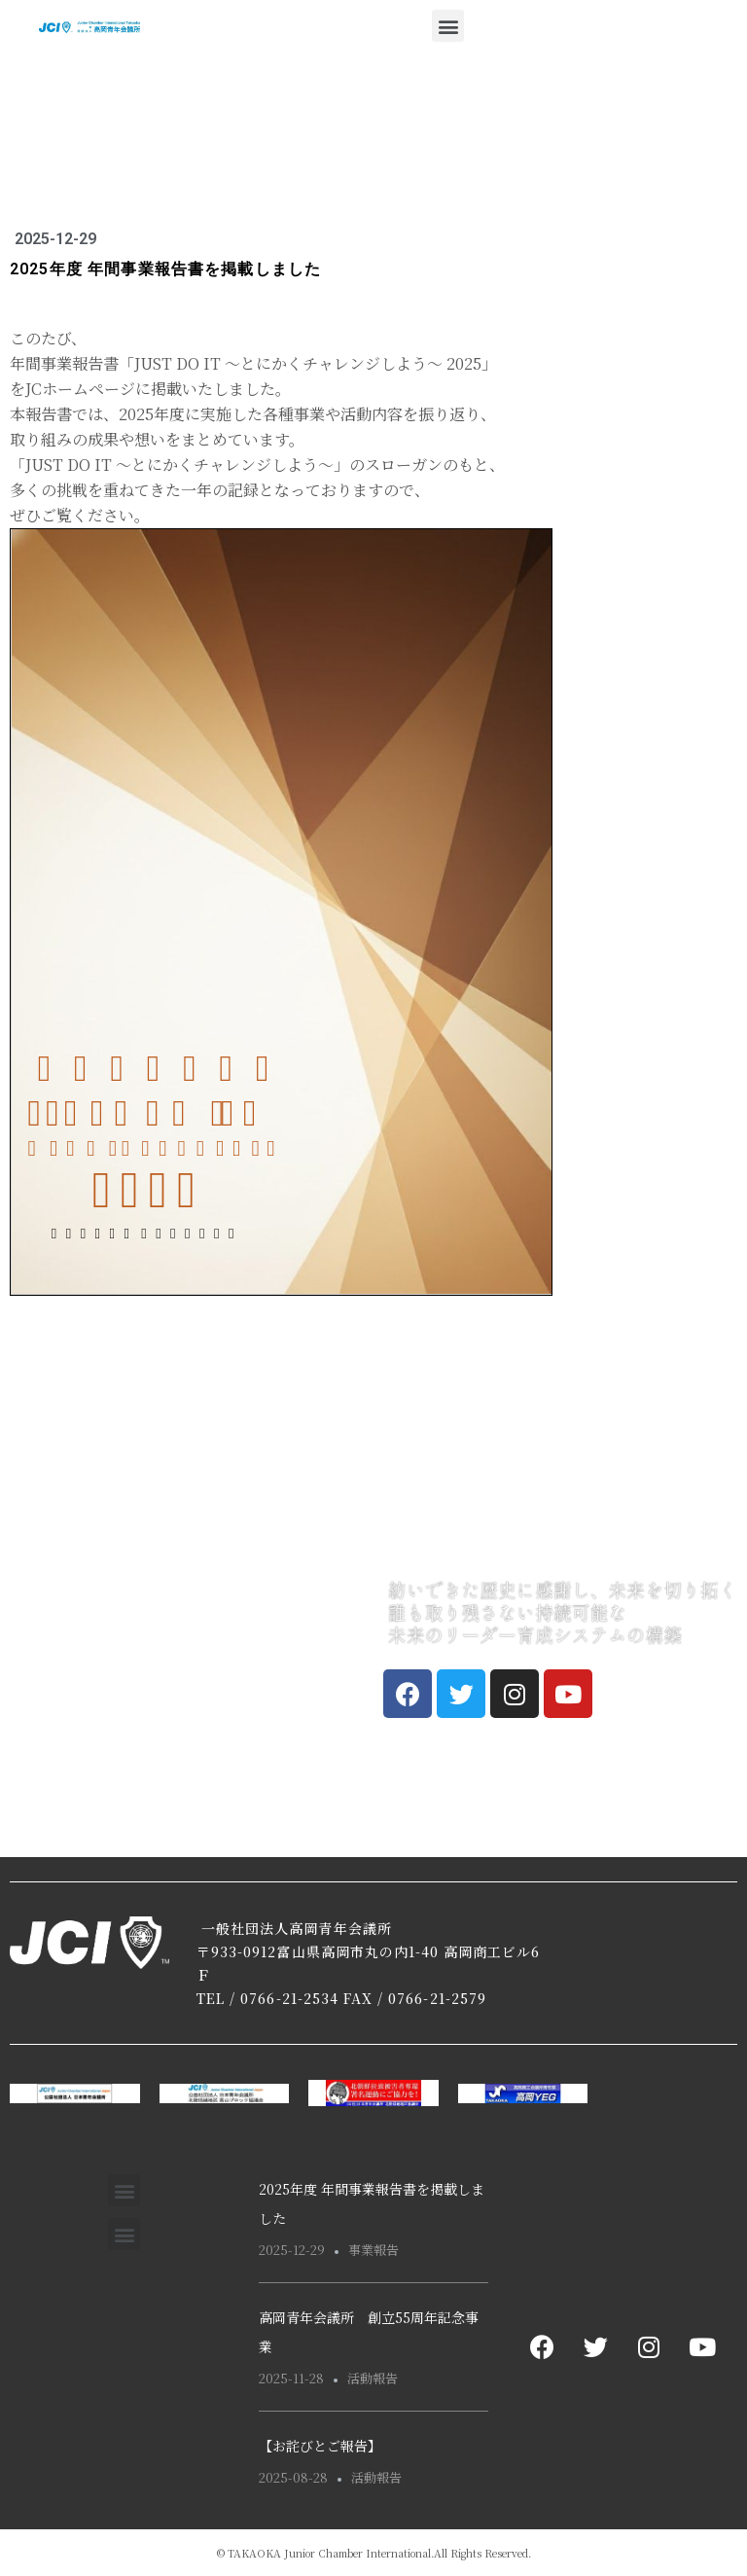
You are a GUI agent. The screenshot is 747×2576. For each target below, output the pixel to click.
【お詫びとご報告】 (320, 2445)
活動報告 (372, 2378)
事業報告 (373, 2249)
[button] (448, 26)
